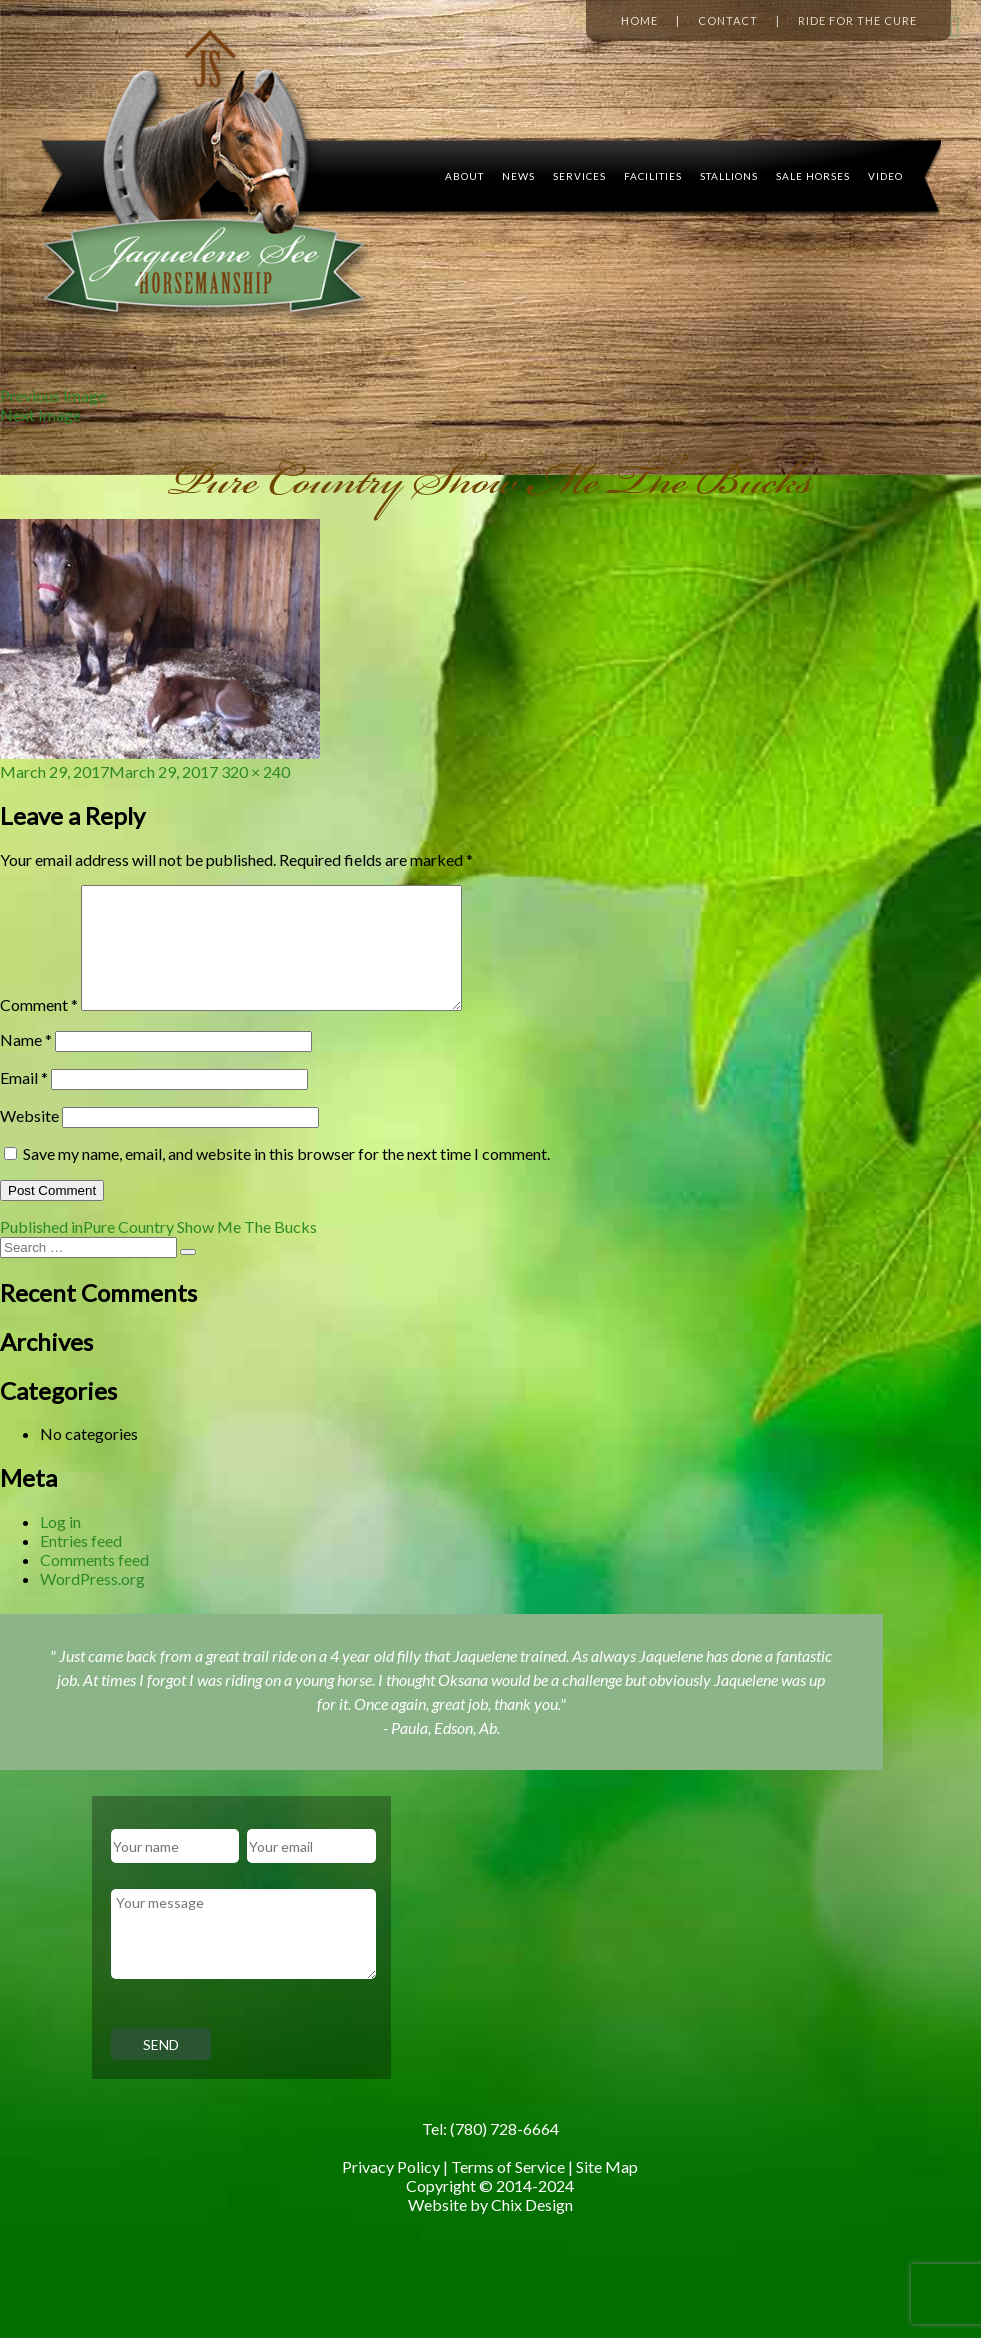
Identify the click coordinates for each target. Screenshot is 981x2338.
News (518, 176)
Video (885, 176)
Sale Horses (813, 176)
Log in (60, 1545)
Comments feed (94, 1583)
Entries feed (81, 1564)
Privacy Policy (391, 2190)
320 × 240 (255, 771)
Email (24, 1101)
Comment (39, 1028)
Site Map (607, 2190)
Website (29, 1139)
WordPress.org (92, 1602)
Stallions (729, 176)
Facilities (653, 176)
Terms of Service (508, 2190)
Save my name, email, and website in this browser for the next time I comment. (286, 1177)
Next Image (40, 414)
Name (26, 1063)
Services (579, 176)
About (464, 176)
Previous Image (53, 395)
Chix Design (532, 2228)
